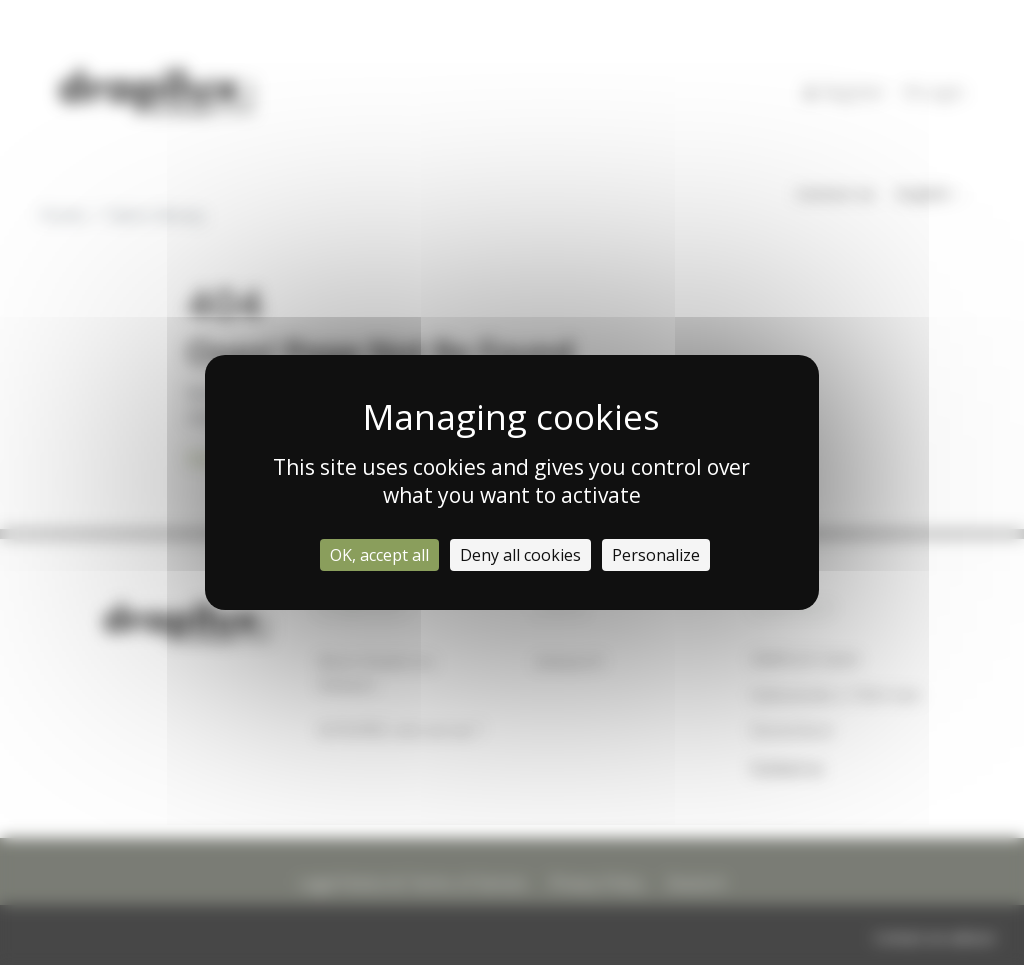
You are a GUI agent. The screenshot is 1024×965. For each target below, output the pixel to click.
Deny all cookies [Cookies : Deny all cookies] (520, 555)
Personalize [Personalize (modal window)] (656, 555)
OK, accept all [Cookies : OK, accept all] (379, 555)
